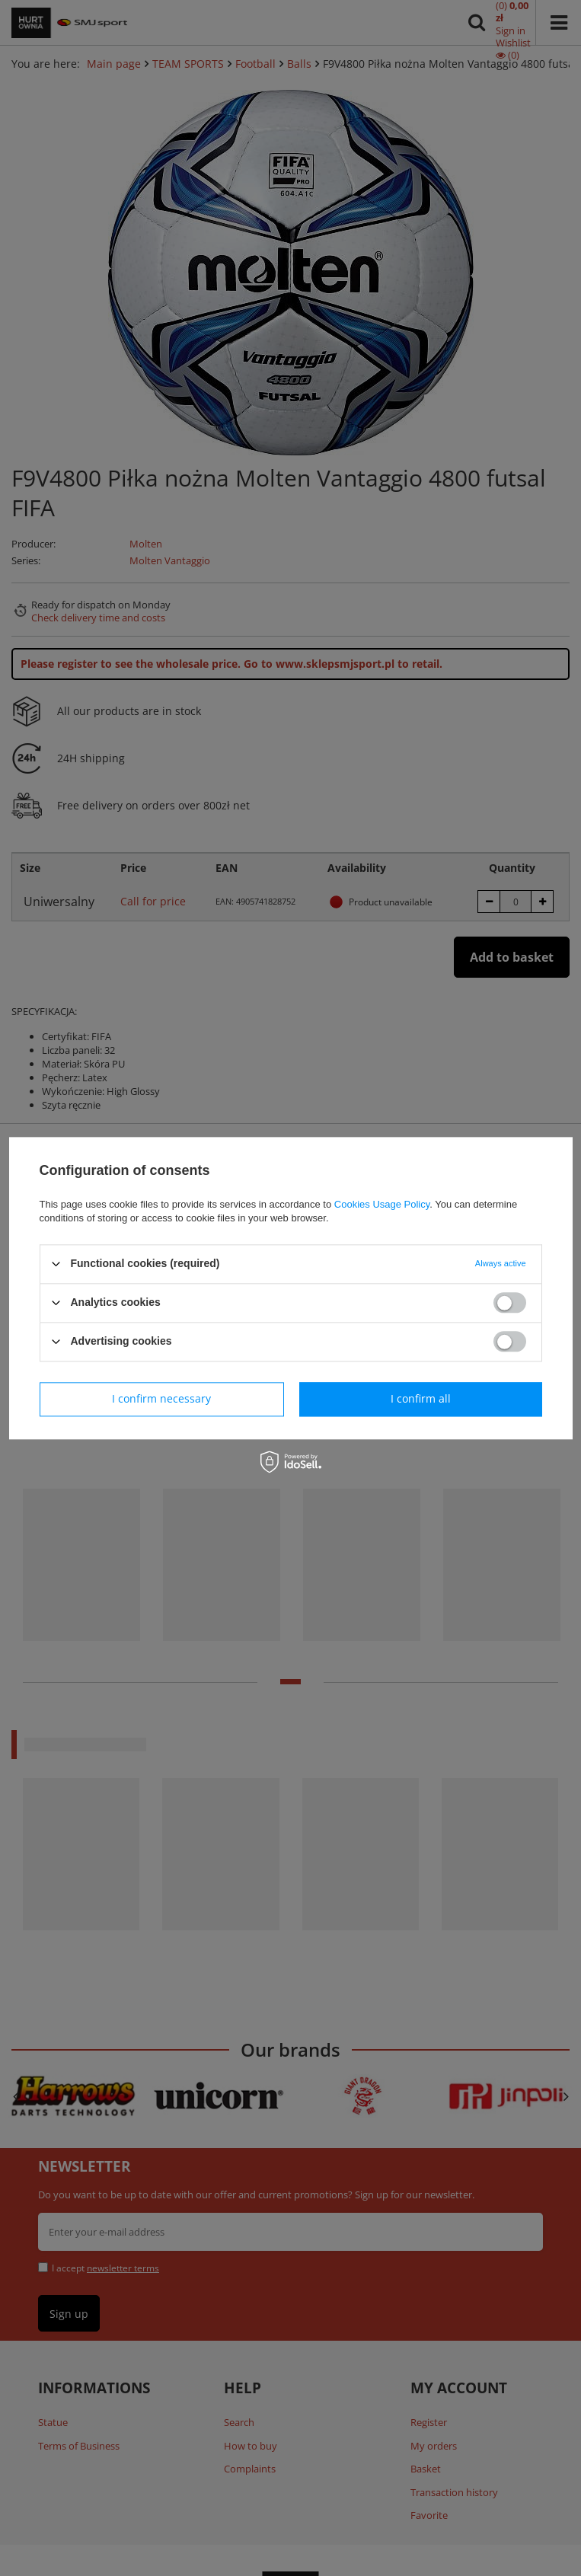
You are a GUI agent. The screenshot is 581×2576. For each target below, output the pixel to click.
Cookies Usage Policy (381, 1204)
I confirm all (421, 1398)
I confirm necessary (161, 1398)
